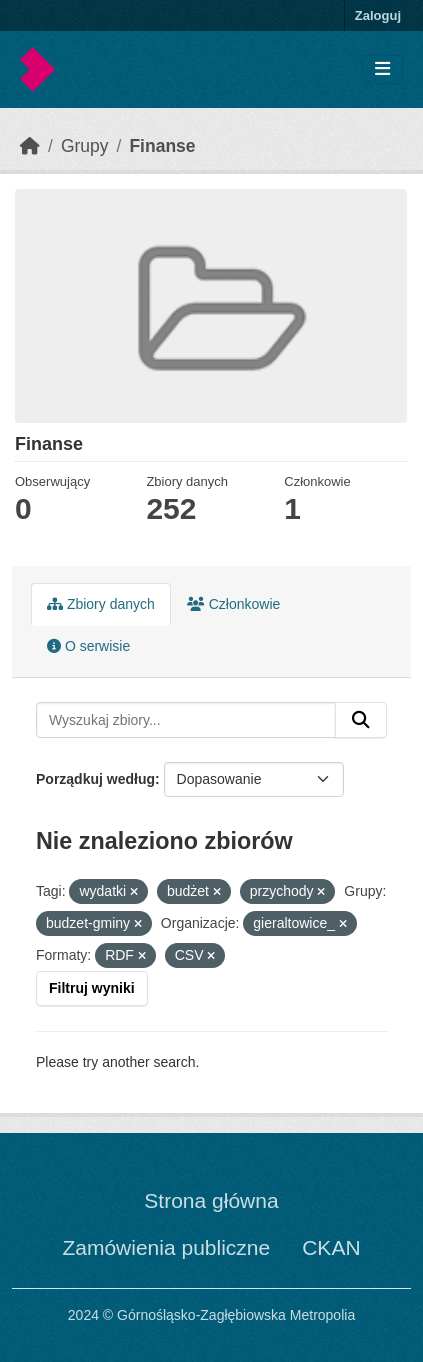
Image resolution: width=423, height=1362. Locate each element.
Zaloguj (378, 15)
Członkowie (233, 604)
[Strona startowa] (30, 146)
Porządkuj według (95, 779)
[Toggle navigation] (382, 69)
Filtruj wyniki (92, 988)
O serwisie (88, 646)
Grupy (85, 146)
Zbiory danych (101, 604)
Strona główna (211, 1200)
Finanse (162, 146)
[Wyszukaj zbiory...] (186, 720)
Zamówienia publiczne (166, 1247)
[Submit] (361, 720)
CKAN (331, 1247)
